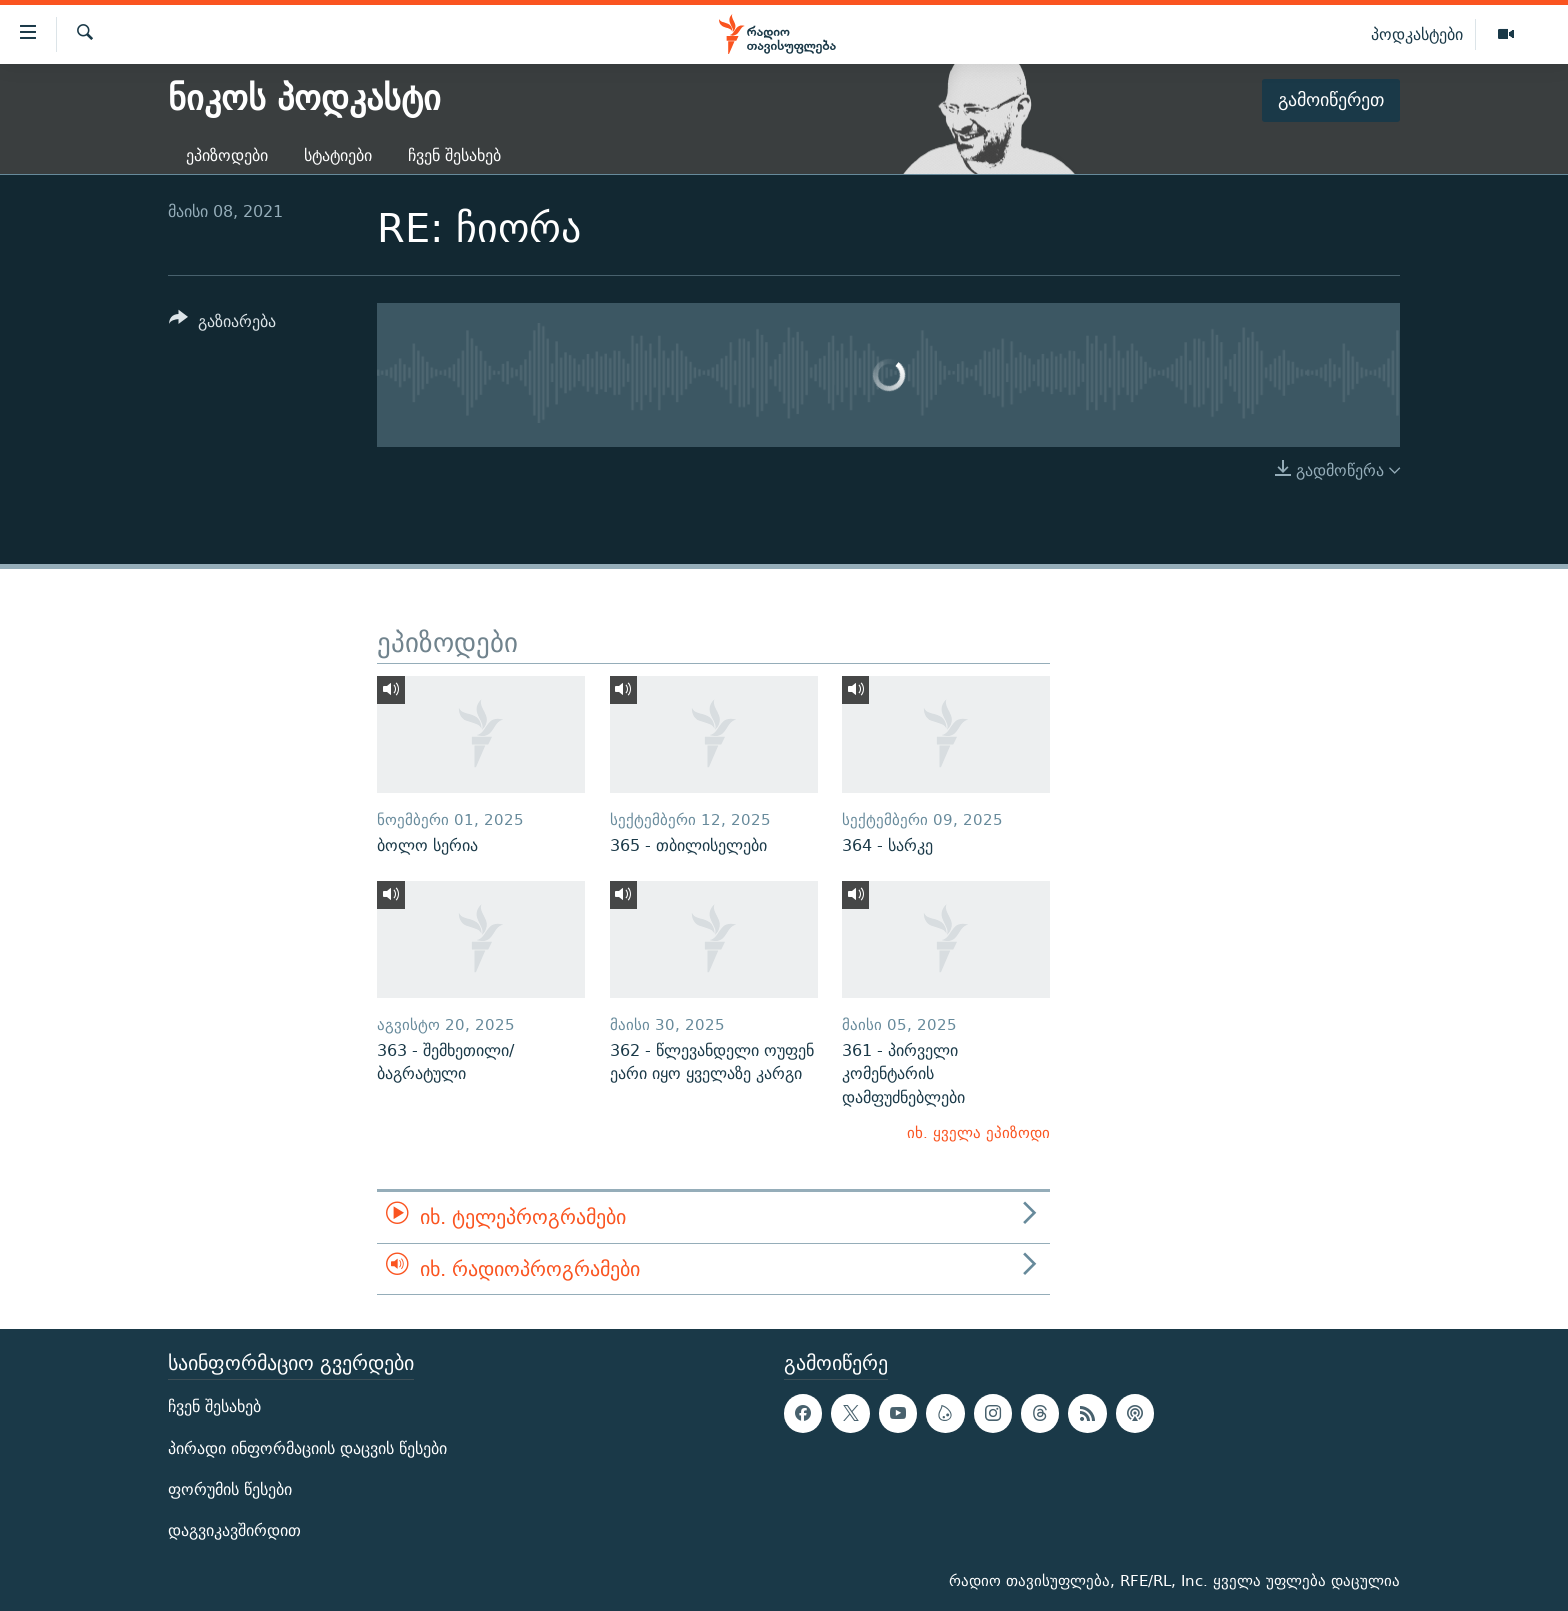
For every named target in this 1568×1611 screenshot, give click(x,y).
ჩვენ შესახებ (454, 155)
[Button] (222, 324)
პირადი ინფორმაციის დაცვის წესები (307, 1448)
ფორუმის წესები (230, 1489)
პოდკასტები (1417, 34)
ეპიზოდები (227, 155)
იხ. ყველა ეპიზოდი (978, 1132)
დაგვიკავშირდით (234, 1530)
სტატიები (338, 155)
